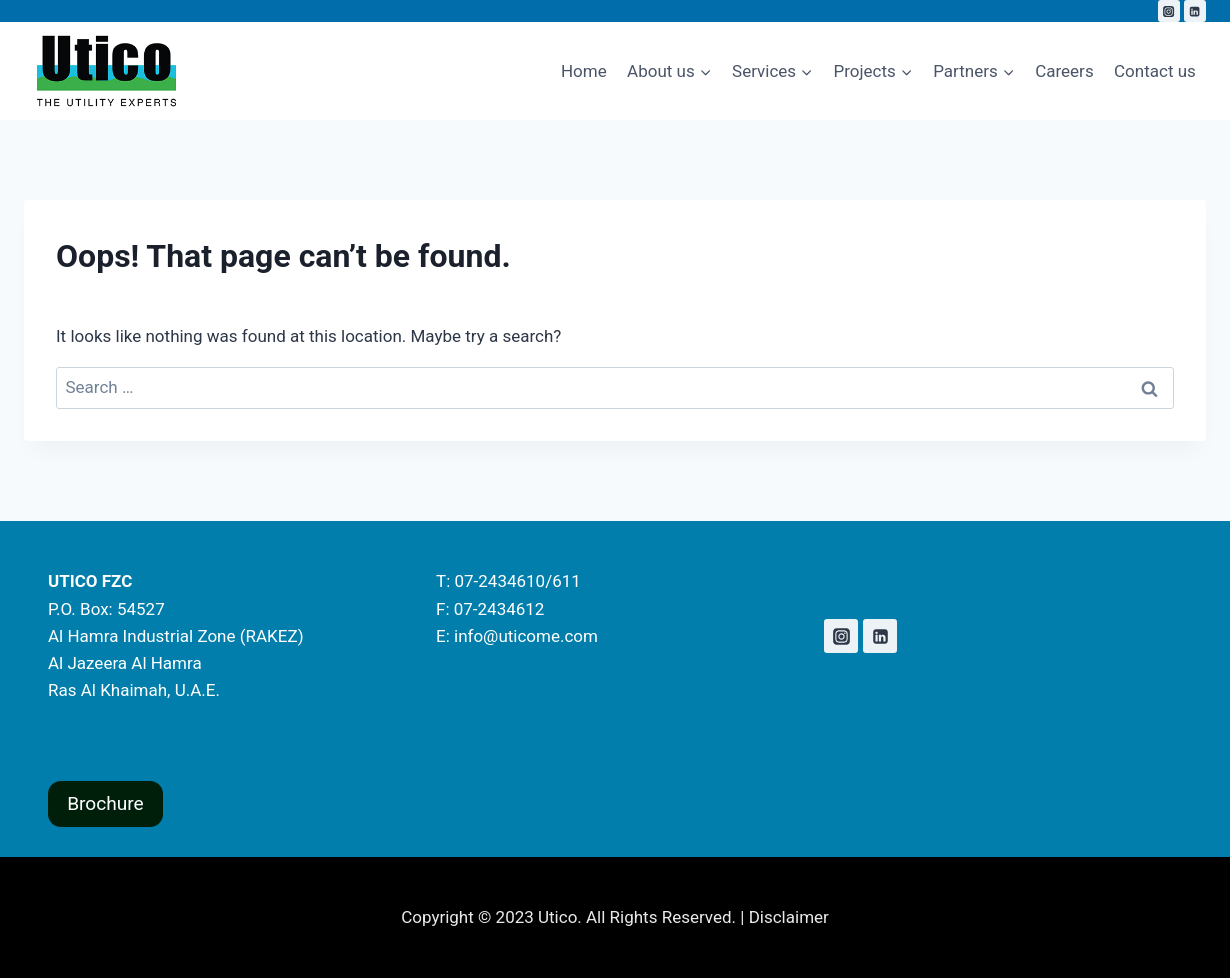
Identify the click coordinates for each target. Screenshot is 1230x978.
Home (584, 71)
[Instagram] (1169, 11)
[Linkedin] (1195, 11)
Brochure (105, 803)
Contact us (1155, 71)
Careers (1064, 71)
